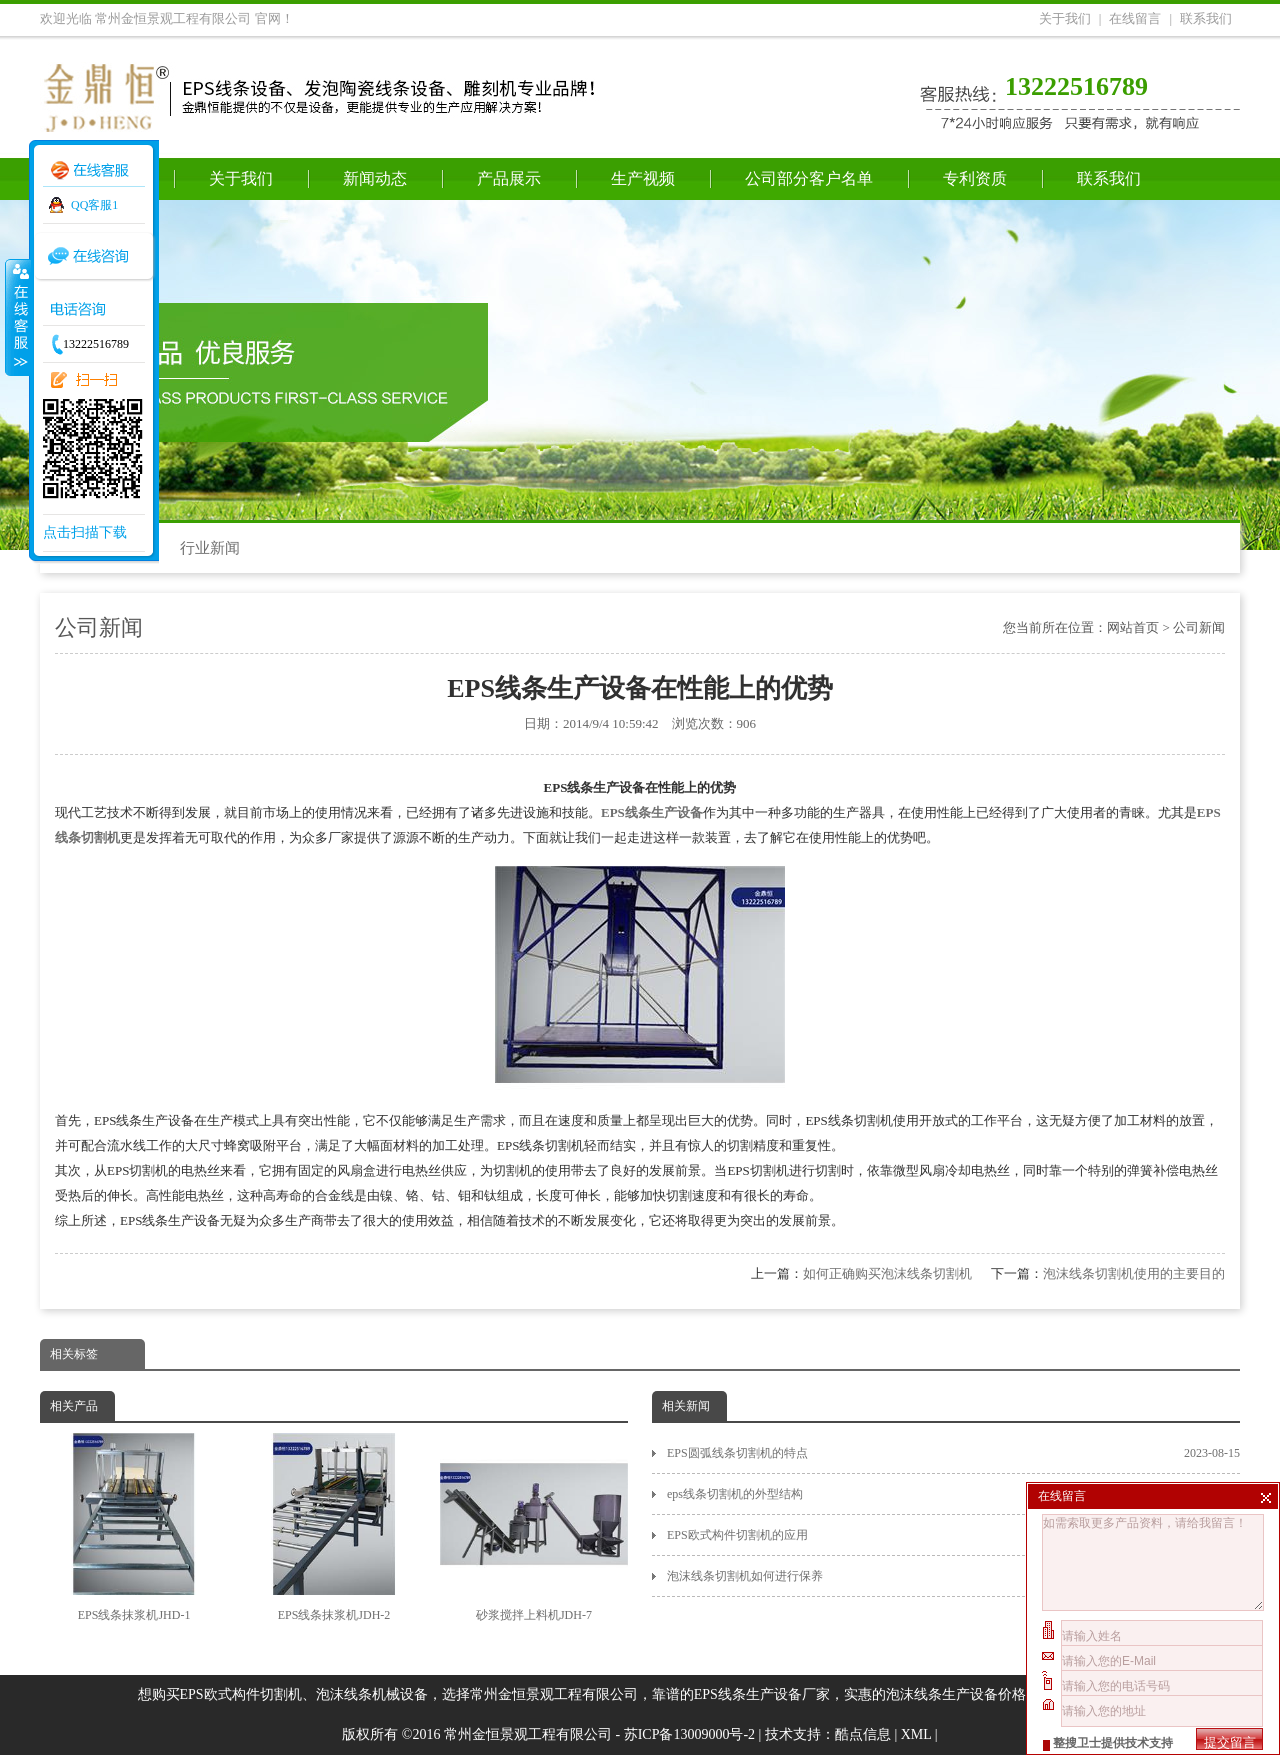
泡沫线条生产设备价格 (956, 1694)
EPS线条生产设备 (652, 812)
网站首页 (1133, 627)
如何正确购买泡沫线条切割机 (887, 1273)
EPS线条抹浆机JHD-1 (134, 1527)
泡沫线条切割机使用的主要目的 (1134, 1273)
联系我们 (1206, 18)
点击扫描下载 (85, 532)
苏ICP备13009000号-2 (689, 1734)
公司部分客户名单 (809, 178)
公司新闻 (1199, 627)
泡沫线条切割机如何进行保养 (953, 1576)
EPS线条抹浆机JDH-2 (334, 1527)
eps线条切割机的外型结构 (953, 1494)
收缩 (17, 317)
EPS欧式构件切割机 (241, 1694)
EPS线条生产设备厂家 (762, 1694)
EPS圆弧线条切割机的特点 (953, 1453)
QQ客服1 (94, 205)
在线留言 (1135, 18)
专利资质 (975, 178)
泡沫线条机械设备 (372, 1694)
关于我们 (1065, 18)
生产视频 (643, 178)
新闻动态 (375, 178)
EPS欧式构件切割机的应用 (953, 1535)
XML (916, 1734)
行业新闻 (210, 548)
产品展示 (509, 178)
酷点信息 (863, 1734)
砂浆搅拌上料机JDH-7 (534, 1527)
